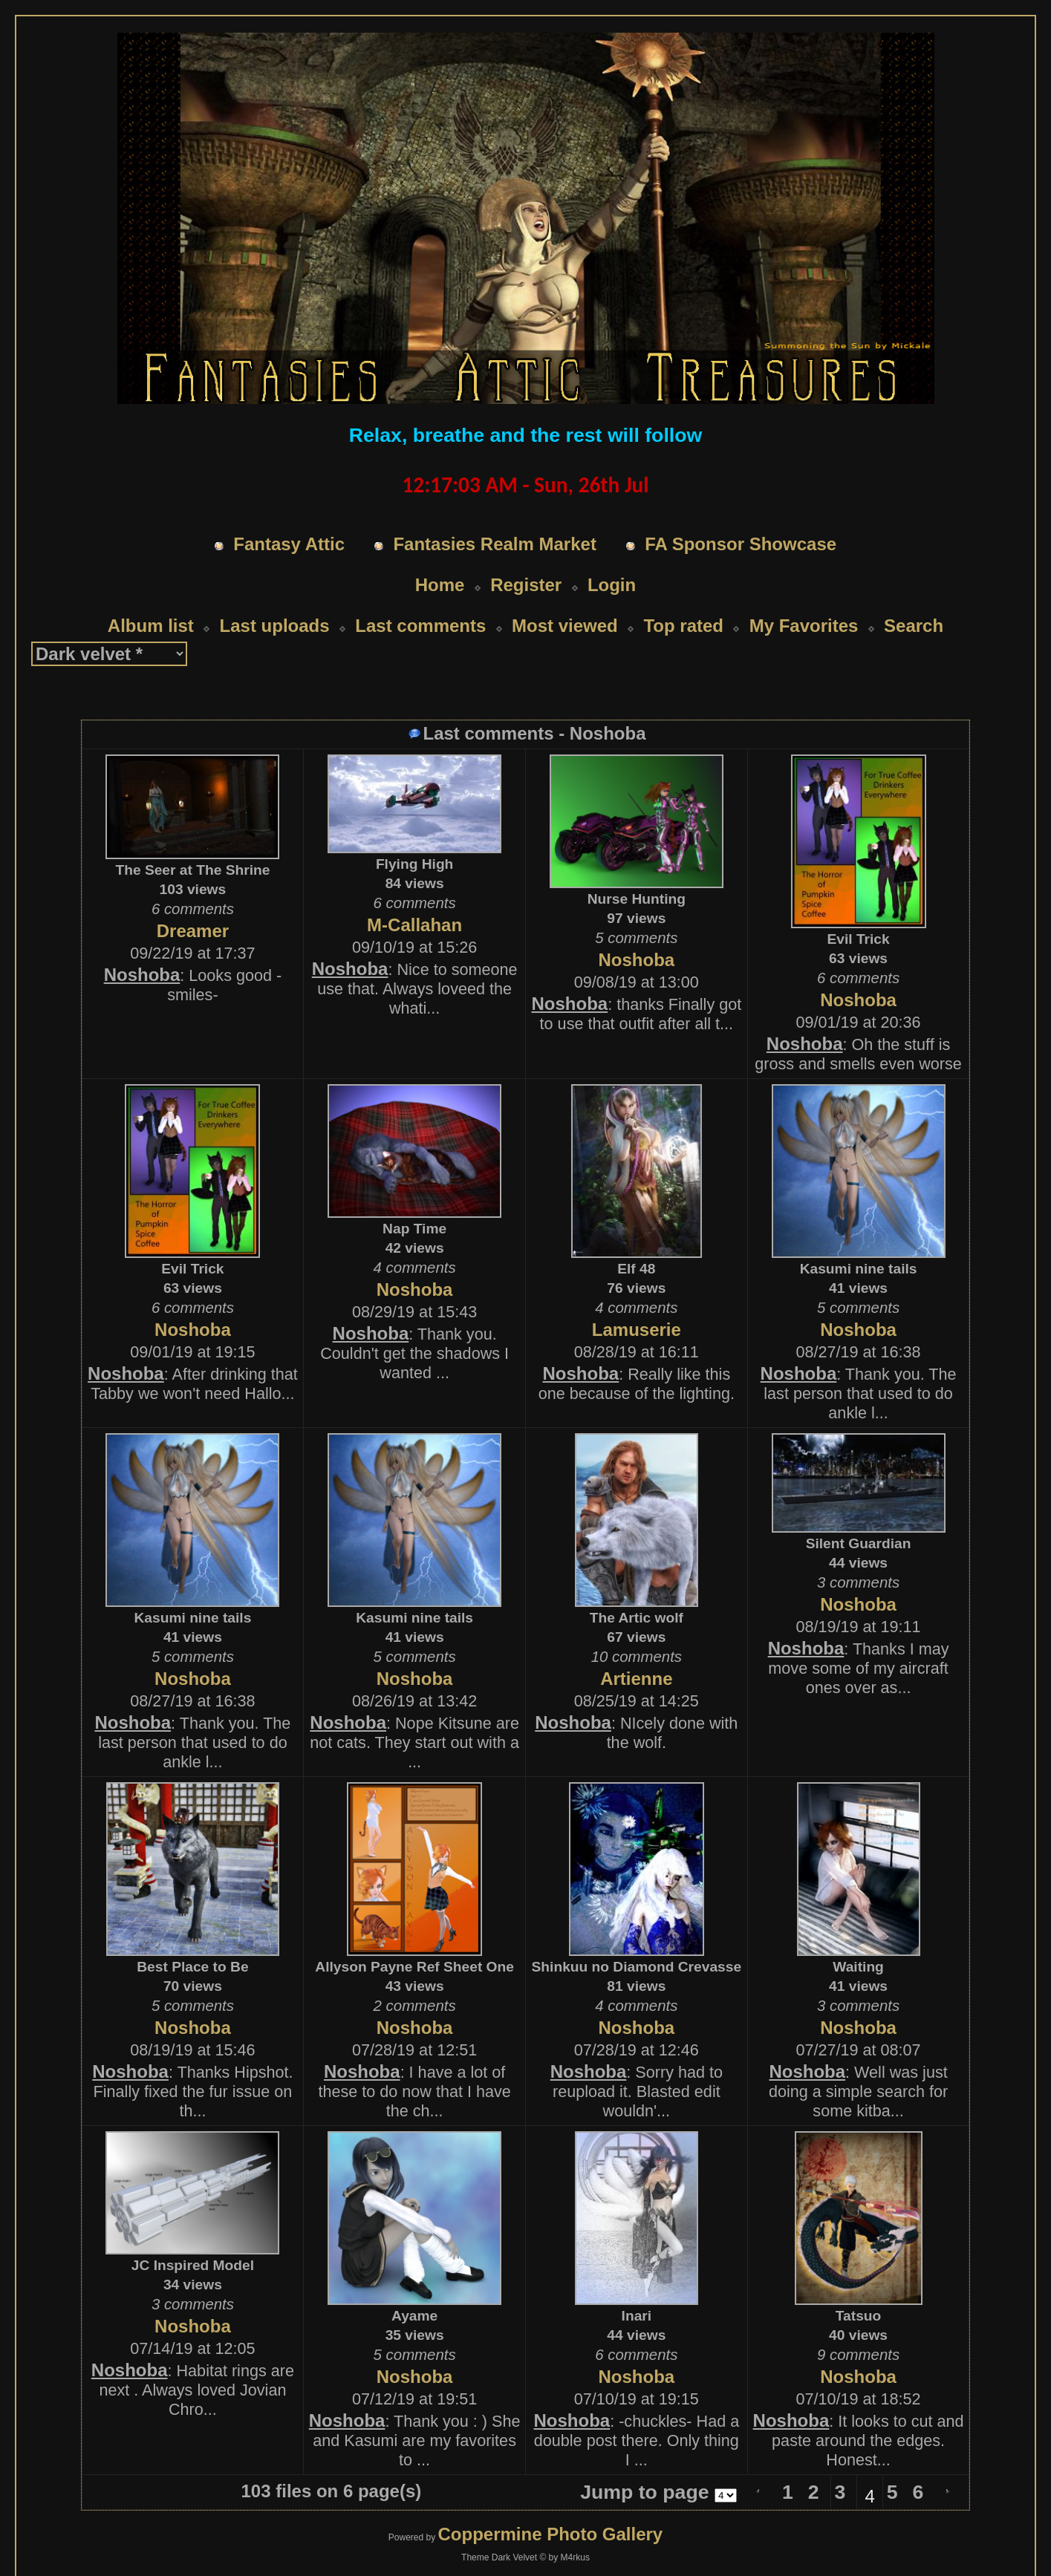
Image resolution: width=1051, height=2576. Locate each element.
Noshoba (142, 975)
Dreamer (193, 931)
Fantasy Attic (289, 544)
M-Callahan (414, 925)
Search (913, 626)
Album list (151, 626)
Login (612, 585)
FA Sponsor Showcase (740, 544)
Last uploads (275, 626)
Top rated (683, 626)
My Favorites (804, 626)
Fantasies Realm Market (494, 544)
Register (526, 585)
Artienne (636, 1679)
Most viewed (565, 626)
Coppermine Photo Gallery (550, 2534)
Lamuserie (636, 1330)
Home (440, 585)
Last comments (420, 626)
